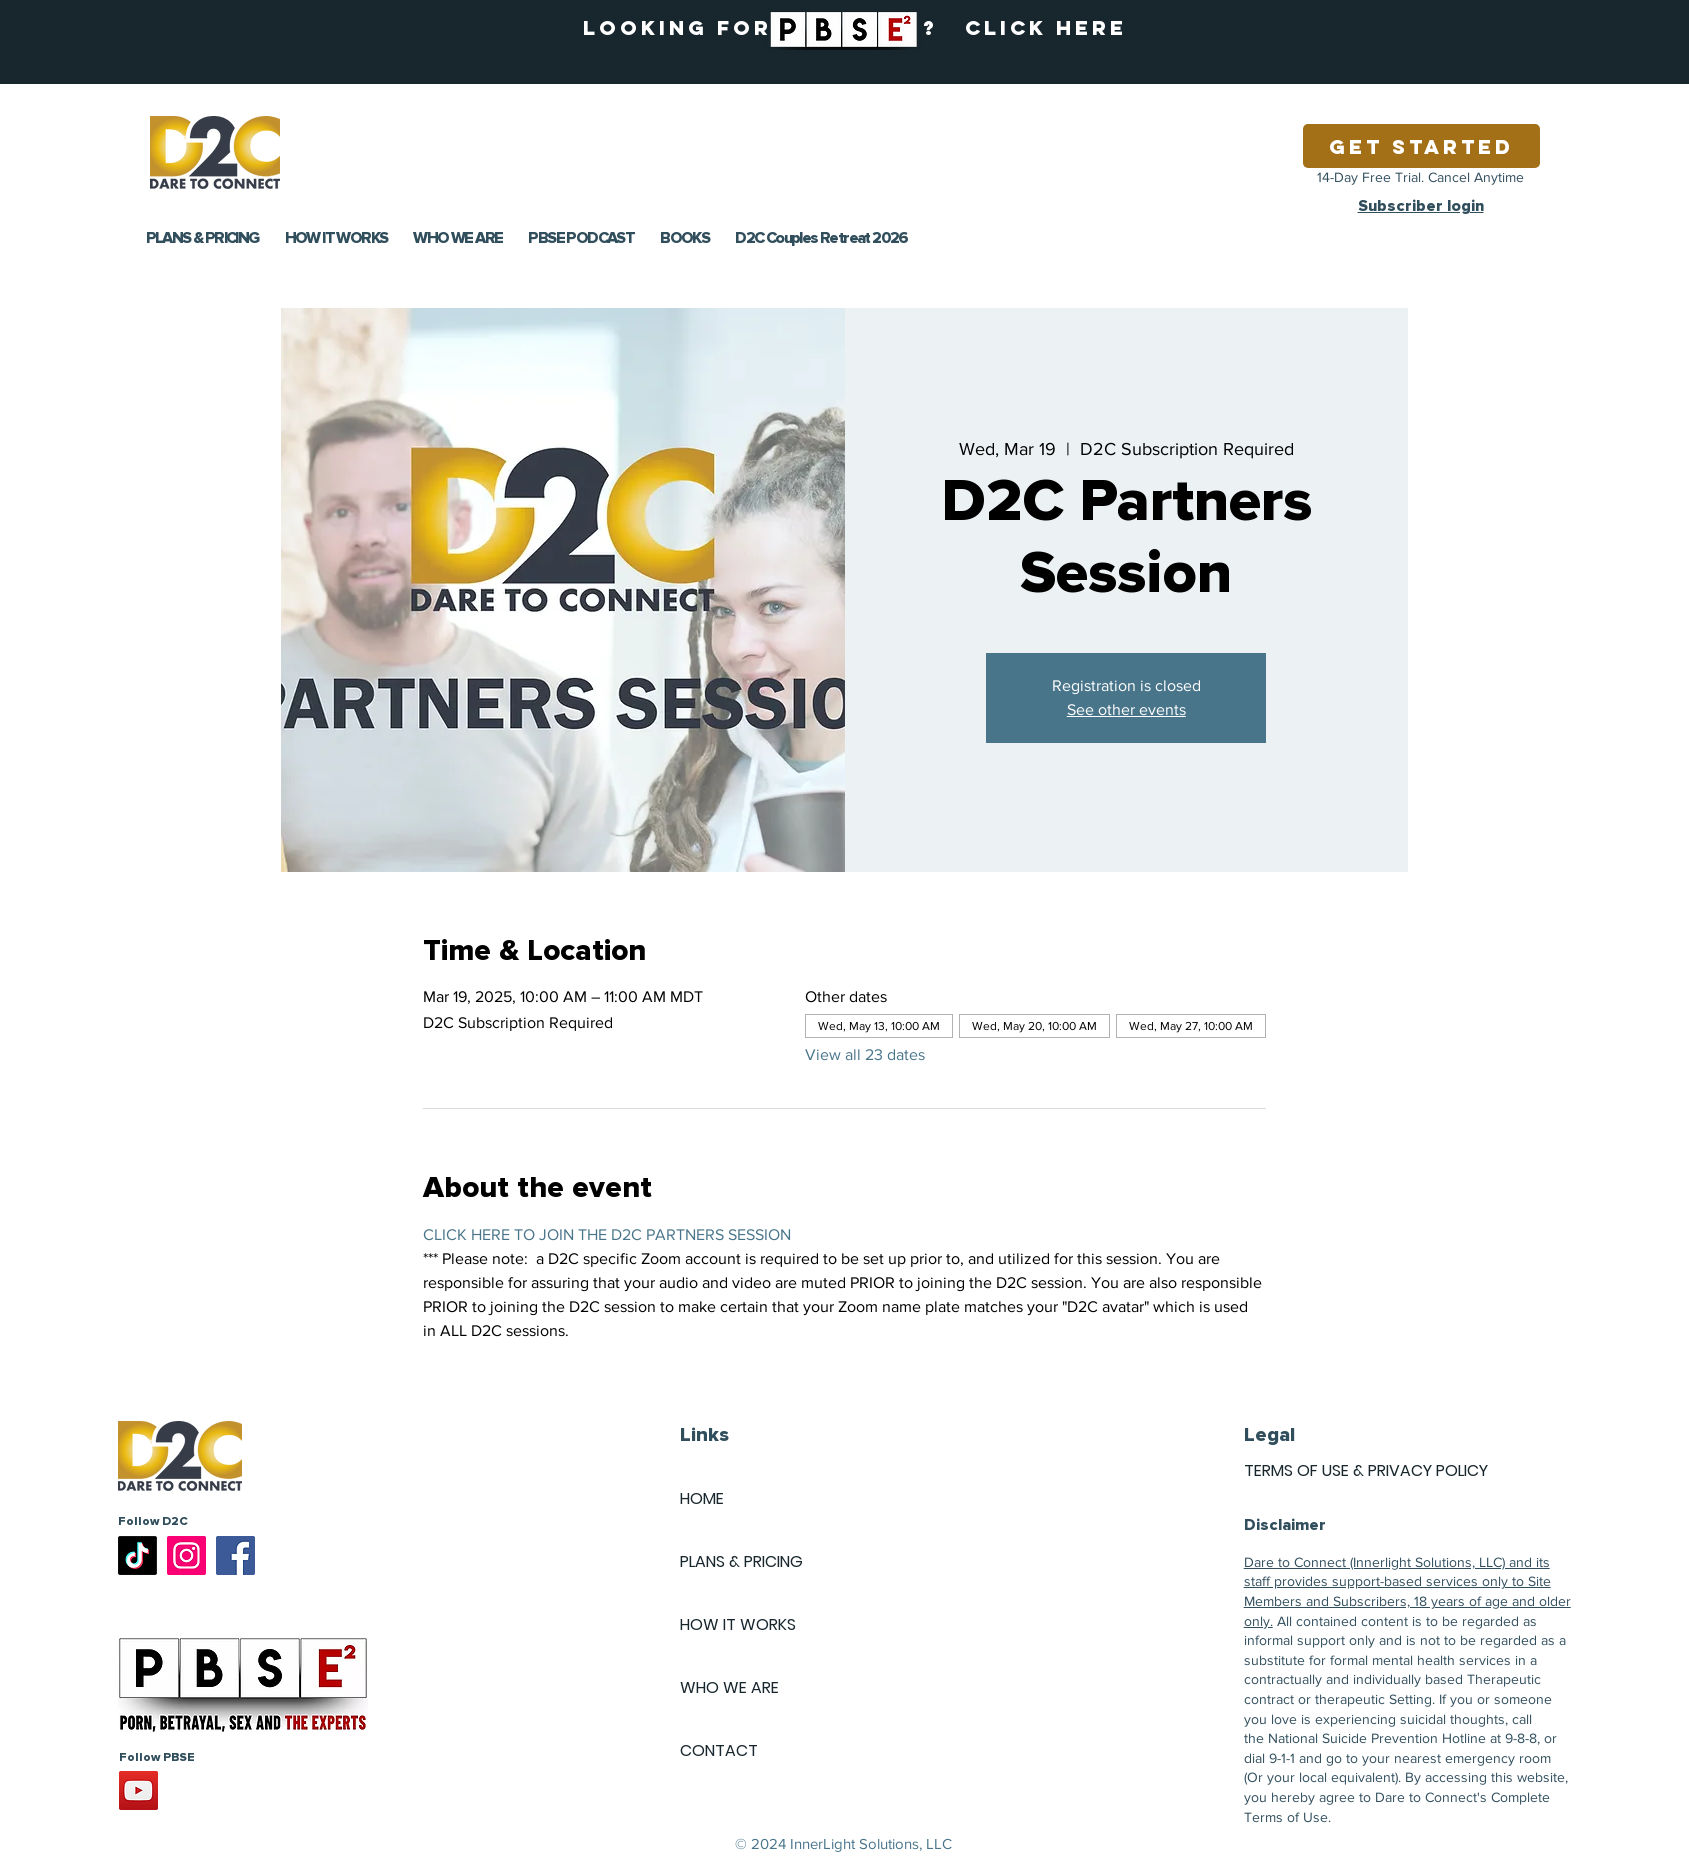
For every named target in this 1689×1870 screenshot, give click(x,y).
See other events (1126, 709)
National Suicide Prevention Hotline (1377, 1738)
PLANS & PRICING (741, 1561)
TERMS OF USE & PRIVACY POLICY (1366, 1470)
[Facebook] (235, 1555)
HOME (702, 1498)
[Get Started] (1421, 146)
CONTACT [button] (719, 1750)
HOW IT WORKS (738, 1624)
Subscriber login (1421, 206)
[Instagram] (186, 1555)
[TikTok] (137, 1555)
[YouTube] (138, 1790)
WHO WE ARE (729, 1687)
